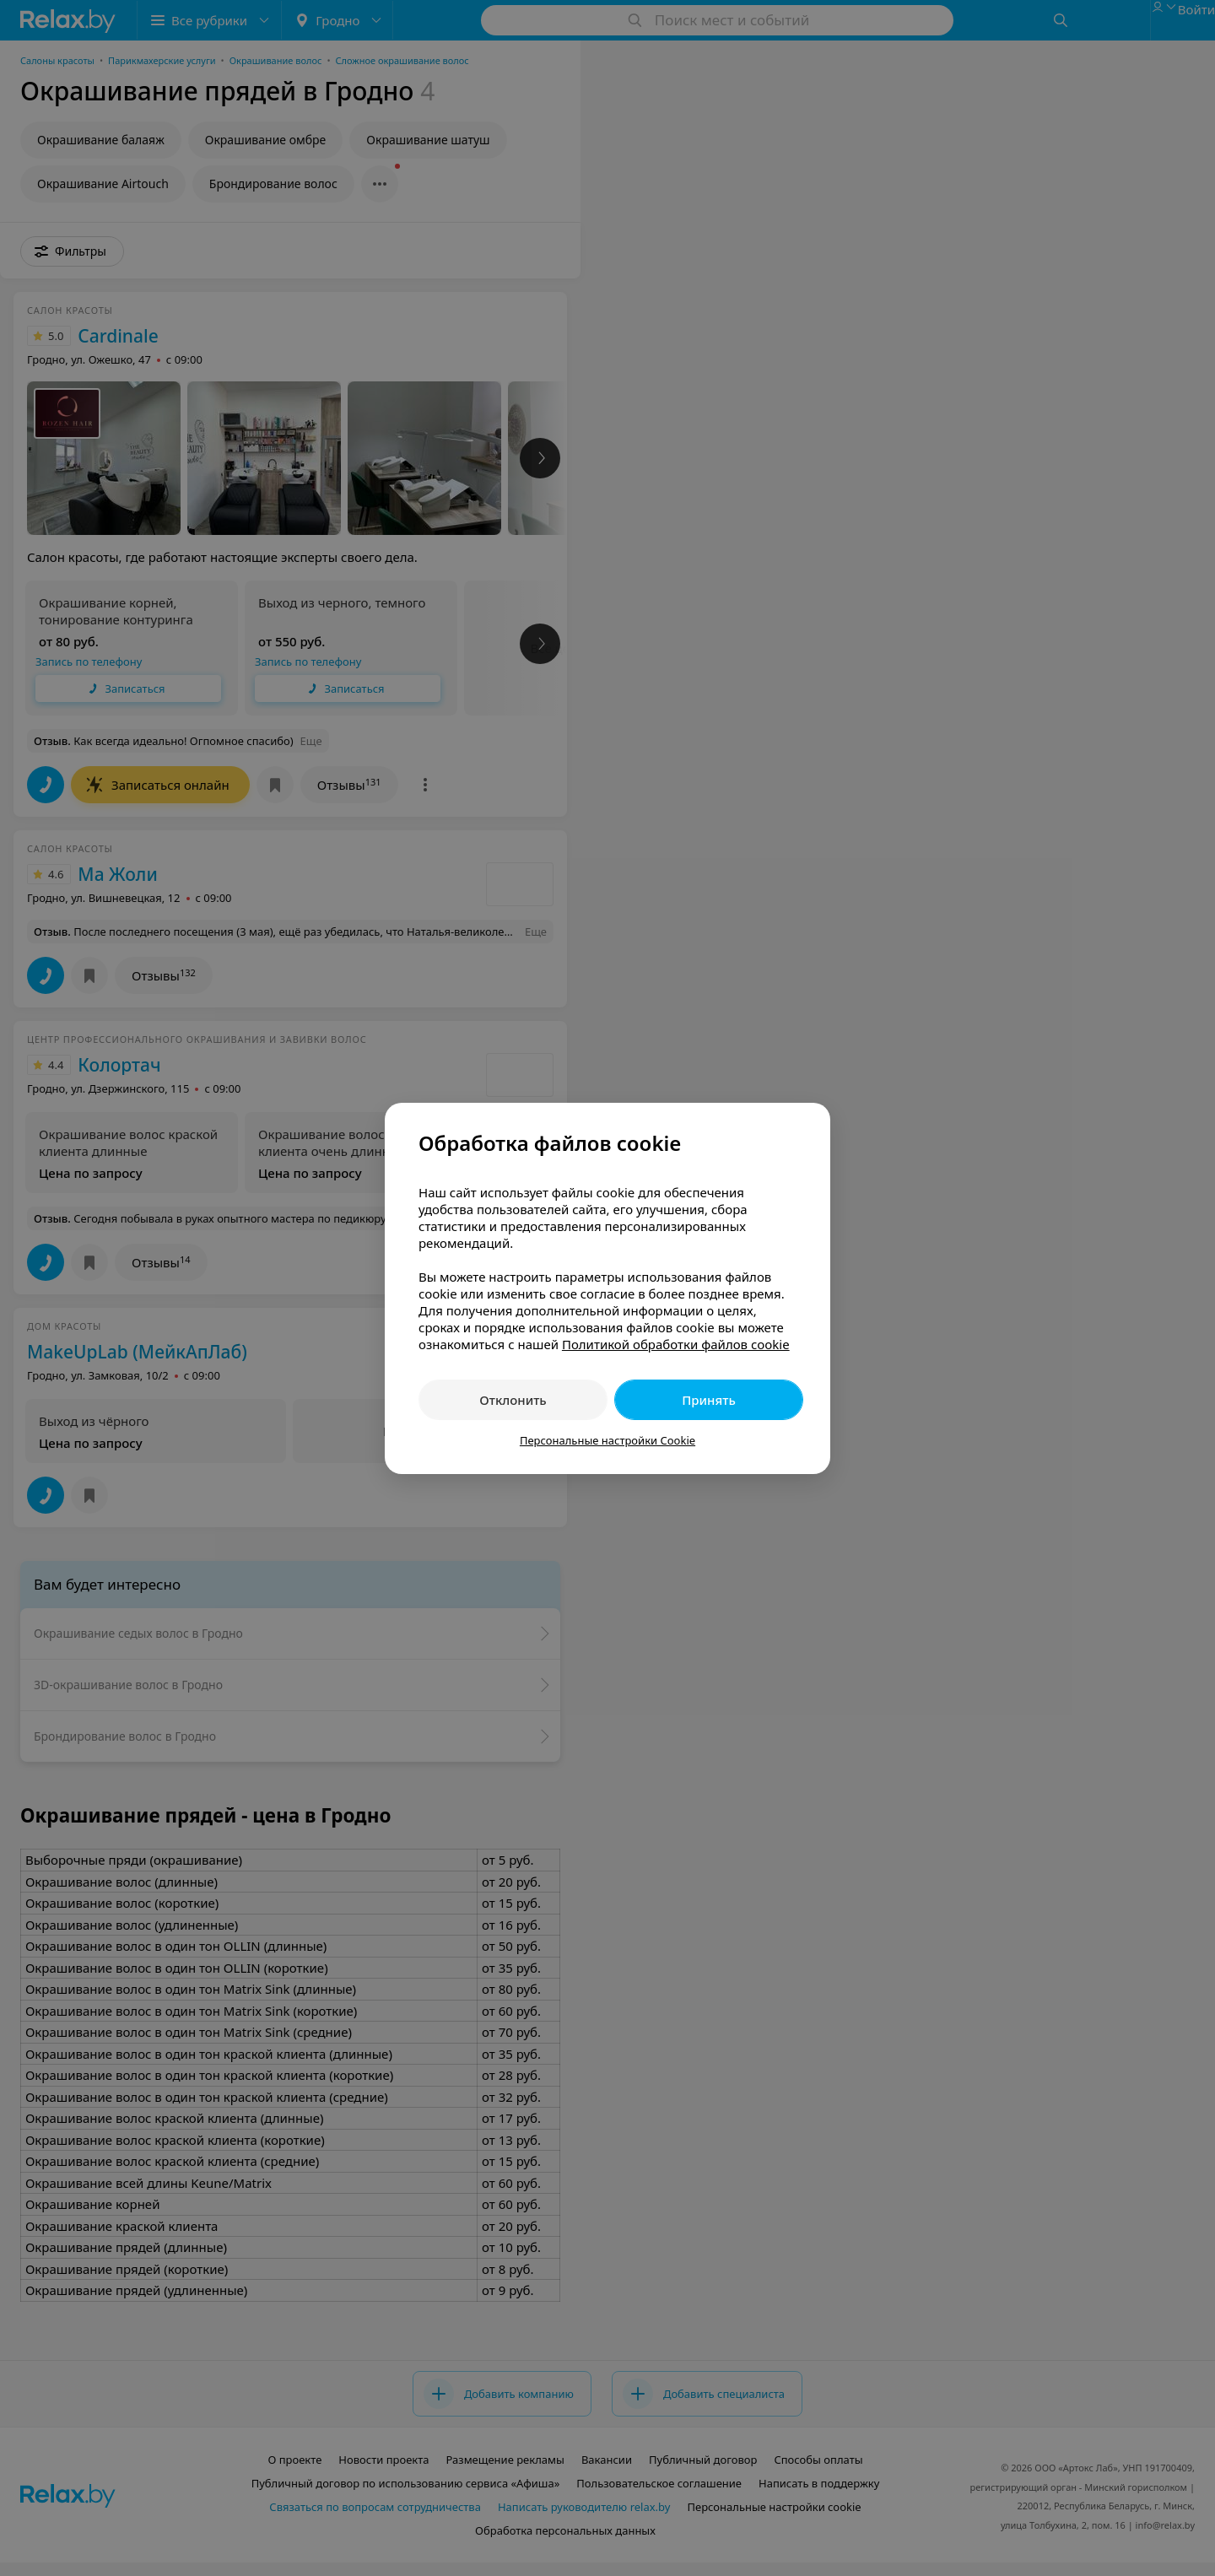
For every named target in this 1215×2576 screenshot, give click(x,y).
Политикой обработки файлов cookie (676, 1344)
